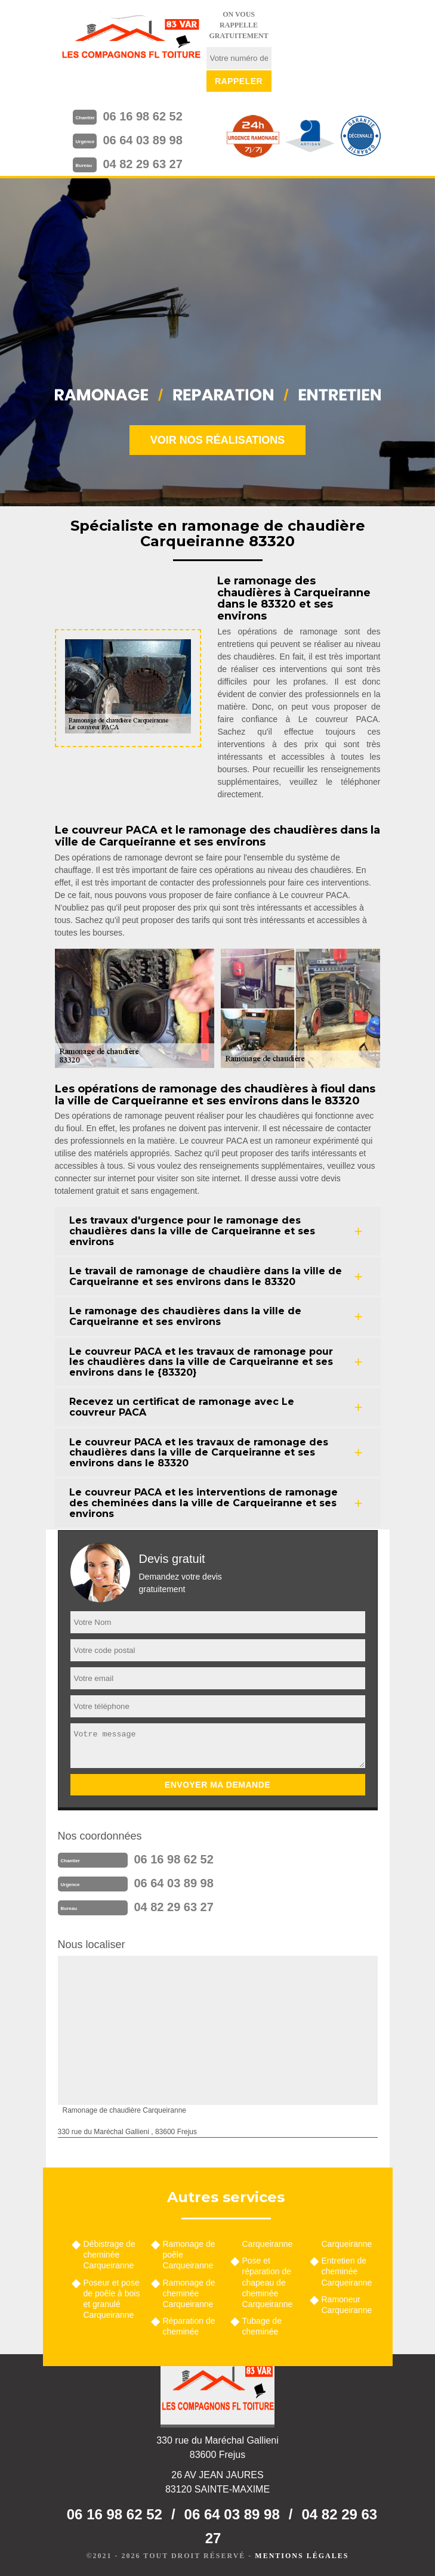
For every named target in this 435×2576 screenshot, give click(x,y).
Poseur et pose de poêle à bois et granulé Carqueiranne (112, 2299)
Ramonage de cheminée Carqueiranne (189, 2293)
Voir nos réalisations (217, 440)
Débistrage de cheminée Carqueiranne (109, 2254)
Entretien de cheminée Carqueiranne (347, 2271)
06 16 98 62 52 (142, 116)
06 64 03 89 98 (142, 140)
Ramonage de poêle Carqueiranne (189, 2254)
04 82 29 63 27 (142, 164)
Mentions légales (301, 2556)
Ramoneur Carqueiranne (347, 2305)
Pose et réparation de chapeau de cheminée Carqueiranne (267, 2282)
